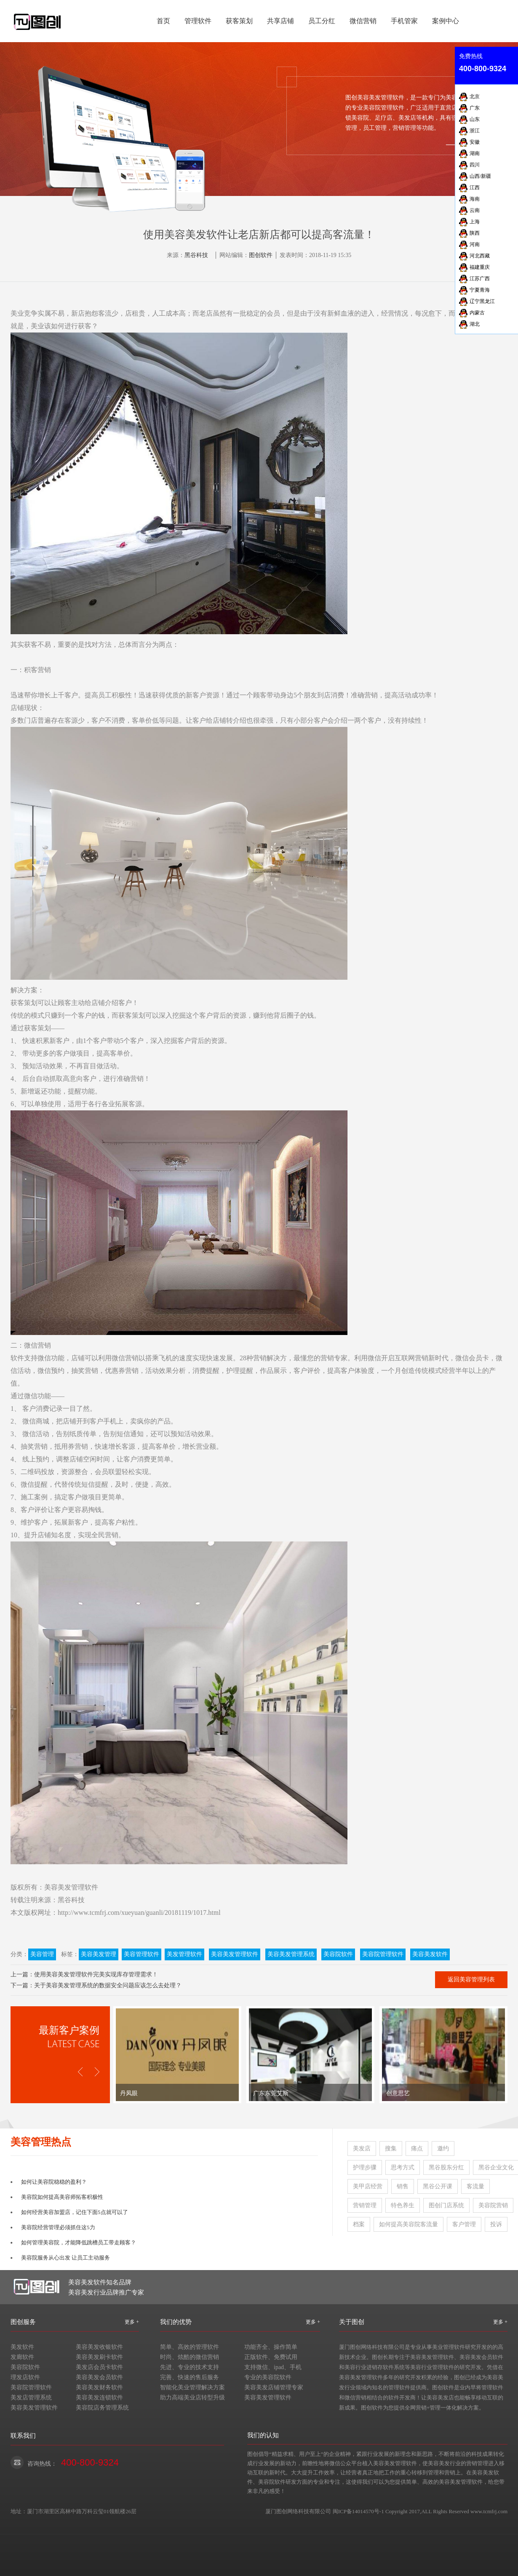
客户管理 (464, 2224)
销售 (403, 2186)
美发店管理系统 (31, 2397)
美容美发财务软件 (99, 2387)
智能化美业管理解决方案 (192, 2387)
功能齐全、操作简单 (270, 2347)
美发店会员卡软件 (99, 2367)
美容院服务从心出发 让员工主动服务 (65, 2257)
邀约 (443, 2148)
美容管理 (42, 1954)
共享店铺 (280, 20)
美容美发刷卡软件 (99, 2357)
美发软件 (22, 2347)
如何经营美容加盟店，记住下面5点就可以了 (74, 2212)
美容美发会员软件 (99, 2377)
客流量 (475, 2186)
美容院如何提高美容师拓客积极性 (62, 2197)
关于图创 (351, 2322)
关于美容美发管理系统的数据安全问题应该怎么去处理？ (108, 1985)
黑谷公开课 (437, 2186)
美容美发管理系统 (291, 1954)
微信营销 (363, 20)
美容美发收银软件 (99, 2347)
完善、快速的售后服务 (189, 2377)
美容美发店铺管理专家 (273, 2387)
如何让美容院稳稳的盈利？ (54, 2182)
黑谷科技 (196, 255)
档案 (359, 2224)
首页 (163, 20)
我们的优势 (176, 2322)
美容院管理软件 (382, 1954)
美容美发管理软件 (71, 1887)
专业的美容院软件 (267, 2377)
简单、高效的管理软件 (189, 2347)
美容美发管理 (98, 1954)
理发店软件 (25, 2377)
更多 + (132, 2322)
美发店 (362, 2148)
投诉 (496, 2224)
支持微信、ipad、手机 (273, 2367)
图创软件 (260, 255)
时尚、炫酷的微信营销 (189, 2357)
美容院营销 (493, 2205)
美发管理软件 (184, 1954)
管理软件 (197, 20)
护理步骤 (364, 2167)
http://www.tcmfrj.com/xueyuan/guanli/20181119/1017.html (139, 1912)
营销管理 (364, 2205)
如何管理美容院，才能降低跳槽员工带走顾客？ (78, 2242)
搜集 (391, 2148)
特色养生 (402, 2205)
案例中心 (445, 20)
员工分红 (321, 20)
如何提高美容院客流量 (408, 2224)
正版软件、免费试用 (270, 2357)
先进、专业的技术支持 (189, 2367)
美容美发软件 (430, 1954)
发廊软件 (22, 2357)
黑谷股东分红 (446, 2167)
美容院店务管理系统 (102, 2407)
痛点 (417, 2148)
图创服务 (23, 2322)
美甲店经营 (367, 2186)
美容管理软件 (141, 1954)
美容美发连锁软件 (99, 2397)
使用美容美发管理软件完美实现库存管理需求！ (96, 1974)
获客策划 (239, 20)
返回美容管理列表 (471, 1979)
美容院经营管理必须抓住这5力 (58, 2227)
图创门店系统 (446, 2205)
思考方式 (402, 2167)
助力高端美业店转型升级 (192, 2397)
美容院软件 (338, 1954)
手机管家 (404, 20)
